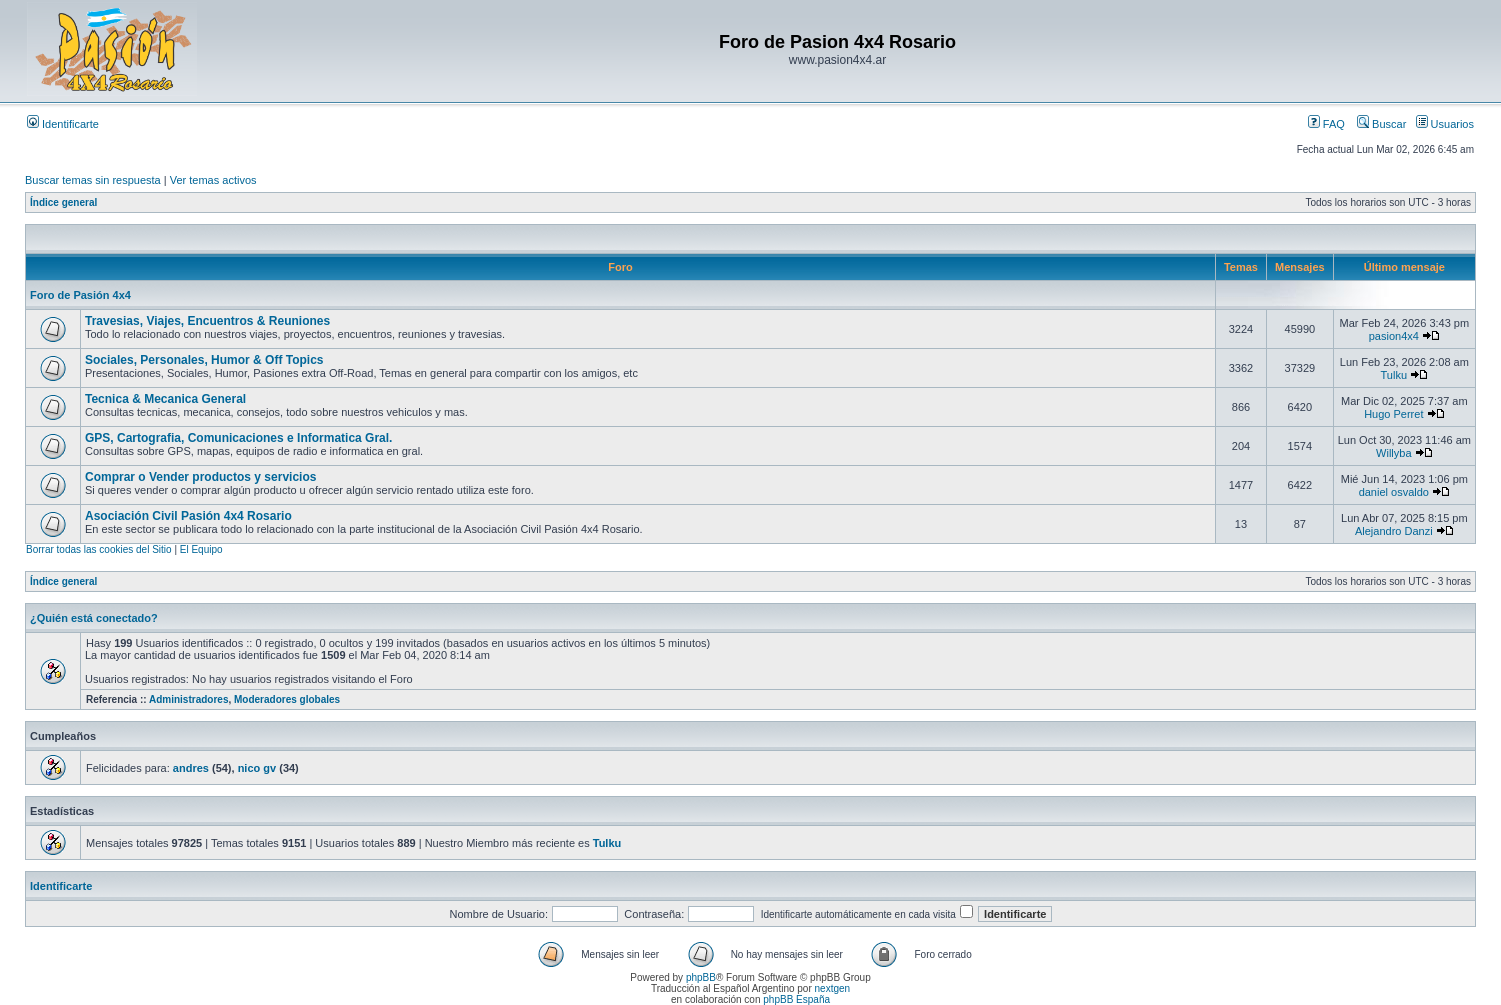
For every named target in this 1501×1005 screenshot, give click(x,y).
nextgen (833, 988)
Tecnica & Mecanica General (165, 399)
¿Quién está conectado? (94, 618)
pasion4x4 (1394, 336)
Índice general (63, 202)
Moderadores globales (287, 699)
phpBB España (796, 999)
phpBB (701, 977)
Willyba (1393, 453)
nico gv (257, 768)
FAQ (1326, 124)
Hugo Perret (1393, 414)
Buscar (1381, 124)
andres (191, 768)
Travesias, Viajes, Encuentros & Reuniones (207, 321)
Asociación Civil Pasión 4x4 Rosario (188, 516)
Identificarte (63, 124)
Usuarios (1445, 124)
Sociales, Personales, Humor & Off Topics (204, 360)
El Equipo (201, 549)
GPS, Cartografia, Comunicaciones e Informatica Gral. (238, 438)
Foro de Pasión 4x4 (80, 295)
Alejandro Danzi (1394, 531)
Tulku (1394, 375)
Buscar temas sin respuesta (93, 180)
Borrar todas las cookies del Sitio (99, 549)
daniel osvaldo (1394, 492)
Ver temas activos (213, 180)
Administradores (188, 699)
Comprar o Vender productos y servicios (200, 477)
